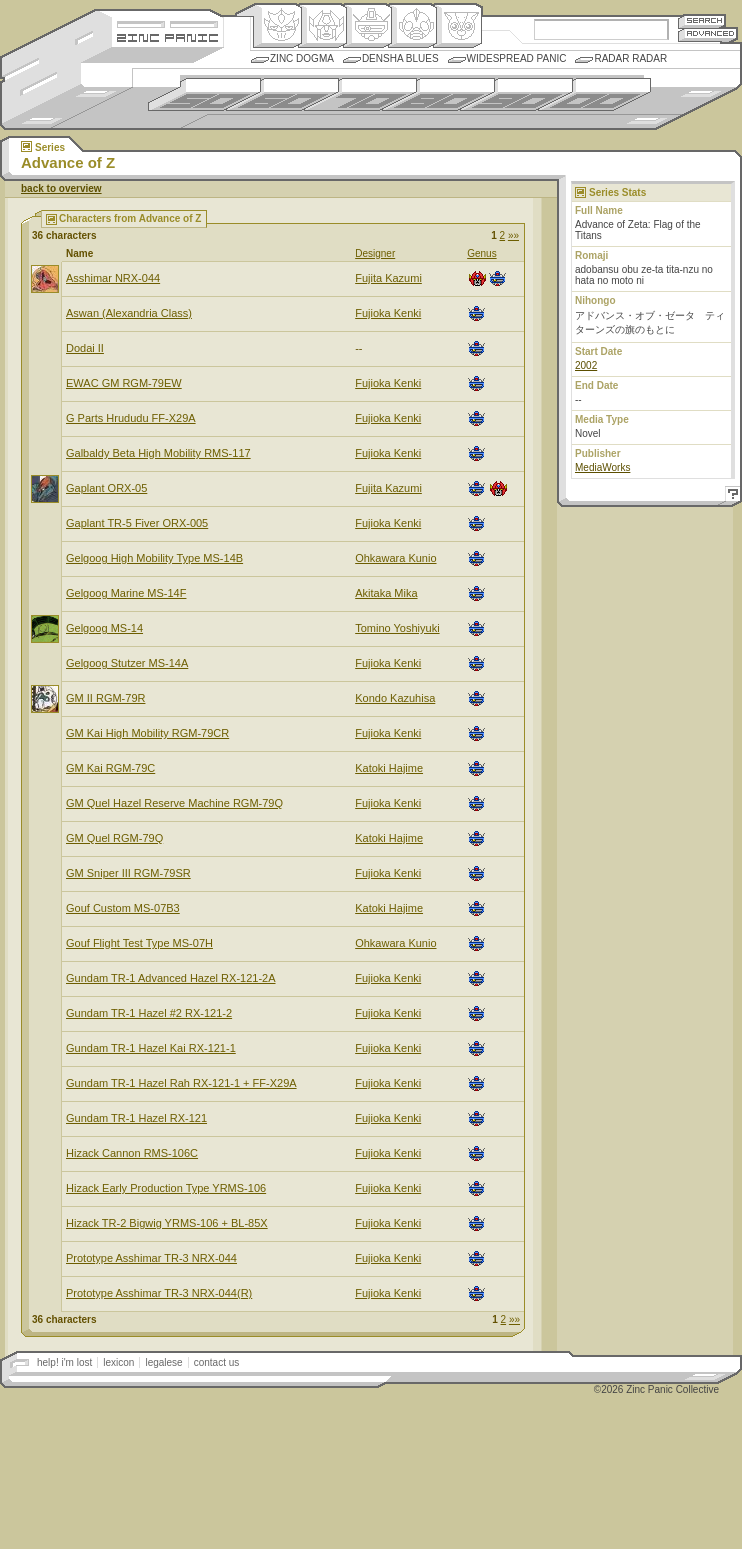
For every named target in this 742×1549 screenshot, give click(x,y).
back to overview (61, 188)
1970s (360, 94)
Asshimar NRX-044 (113, 278)
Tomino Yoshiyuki (397, 628)
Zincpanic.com (167, 36)
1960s (282, 94)
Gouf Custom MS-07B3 (123, 908)
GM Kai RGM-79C (110, 768)
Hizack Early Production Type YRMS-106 (166, 1188)
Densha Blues (400, 58)
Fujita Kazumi (388, 278)
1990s (516, 94)
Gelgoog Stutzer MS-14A (127, 663)
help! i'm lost (64, 1362)
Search (702, 20)
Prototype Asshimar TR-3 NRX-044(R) (159, 1293)
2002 (586, 365)
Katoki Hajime (389, 768)
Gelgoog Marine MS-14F (126, 593)
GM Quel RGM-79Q (114, 838)
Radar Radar (630, 58)
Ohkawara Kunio (395, 558)
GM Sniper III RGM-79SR (128, 873)
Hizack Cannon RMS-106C (132, 1153)
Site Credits (167, 22)
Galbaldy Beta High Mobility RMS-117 (158, 453)
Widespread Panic (517, 58)
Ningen (412, 26)
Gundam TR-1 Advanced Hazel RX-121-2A (171, 978)
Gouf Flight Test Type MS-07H (139, 943)
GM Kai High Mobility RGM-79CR (147, 733)
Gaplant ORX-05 (106, 488)
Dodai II (85, 348)
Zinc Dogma (302, 58)
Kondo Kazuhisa (395, 698)
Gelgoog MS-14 (104, 628)
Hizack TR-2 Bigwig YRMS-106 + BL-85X (167, 1223)
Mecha (367, 26)
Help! (730, 496)
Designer (375, 253)
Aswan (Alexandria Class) (129, 313)
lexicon (118, 1362)
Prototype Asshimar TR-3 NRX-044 (151, 1258)
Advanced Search (708, 34)
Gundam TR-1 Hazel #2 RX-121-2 (149, 1013)
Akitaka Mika (386, 593)
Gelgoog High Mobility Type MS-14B (154, 558)
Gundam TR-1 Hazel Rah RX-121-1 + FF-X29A (181, 1083)
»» (513, 235)
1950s (204, 94)
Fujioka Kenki (388, 313)
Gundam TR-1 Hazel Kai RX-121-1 (151, 1048)
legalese (163, 1362)
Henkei (322, 26)
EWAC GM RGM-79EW (124, 383)
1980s (438, 94)
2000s (594, 94)
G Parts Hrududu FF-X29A (131, 418)
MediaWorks (602, 467)
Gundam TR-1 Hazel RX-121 (136, 1118)
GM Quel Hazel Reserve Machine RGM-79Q (174, 803)
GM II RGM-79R (105, 698)
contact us (217, 1362)
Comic (457, 26)
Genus (481, 253)
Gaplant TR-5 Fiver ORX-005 (137, 523)
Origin (277, 26)
